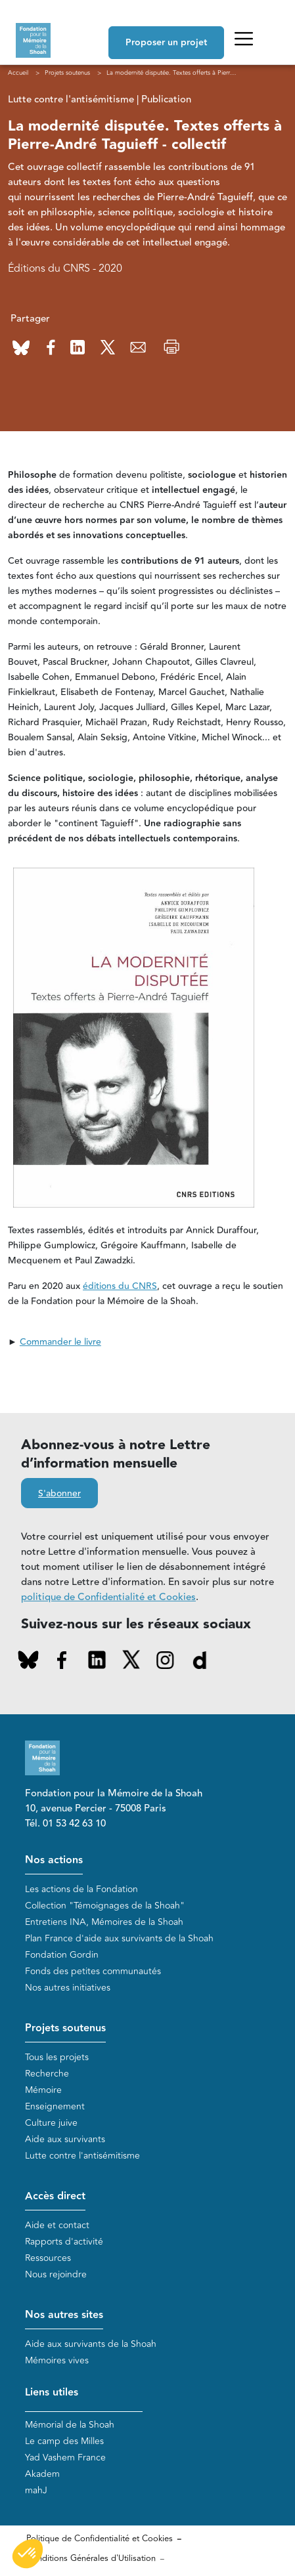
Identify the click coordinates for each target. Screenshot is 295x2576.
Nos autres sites (64, 2315)
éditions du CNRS (120, 1286)
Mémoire (43, 2090)
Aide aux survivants (65, 2139)
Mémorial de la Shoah (69, 2425)
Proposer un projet (166, 42)
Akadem (42, 2474)
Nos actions (54, 1860)
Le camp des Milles (64, 2441)
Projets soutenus (65, 2028)
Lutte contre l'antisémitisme (82, 2156)
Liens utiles (51, 2392)
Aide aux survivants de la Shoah (90, 2344)
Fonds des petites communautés (93, 1971)
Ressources (48, 2258)
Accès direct (55, 2196)
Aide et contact (57, 2225)
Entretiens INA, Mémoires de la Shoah (104, 1922)
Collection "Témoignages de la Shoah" (105, 1905)
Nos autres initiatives (67, 1988)
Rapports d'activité (64, 2242)
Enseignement (55, 2106)
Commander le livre (60, 1342)
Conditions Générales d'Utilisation (91, 2558)
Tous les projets (57, 2057)
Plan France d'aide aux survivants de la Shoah (119, 1938)
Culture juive (51, 2123)
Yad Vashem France (65, 2457)
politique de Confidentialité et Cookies (108, 1597)
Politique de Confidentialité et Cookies (99, 2538)
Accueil (18, 72)
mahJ (36, 2490)
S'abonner (59, 1494)
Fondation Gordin (62, 1955)
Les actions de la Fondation (81, 1889)
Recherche (47, 2073)
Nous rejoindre (56, 2274)
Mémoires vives (57, 2360)
